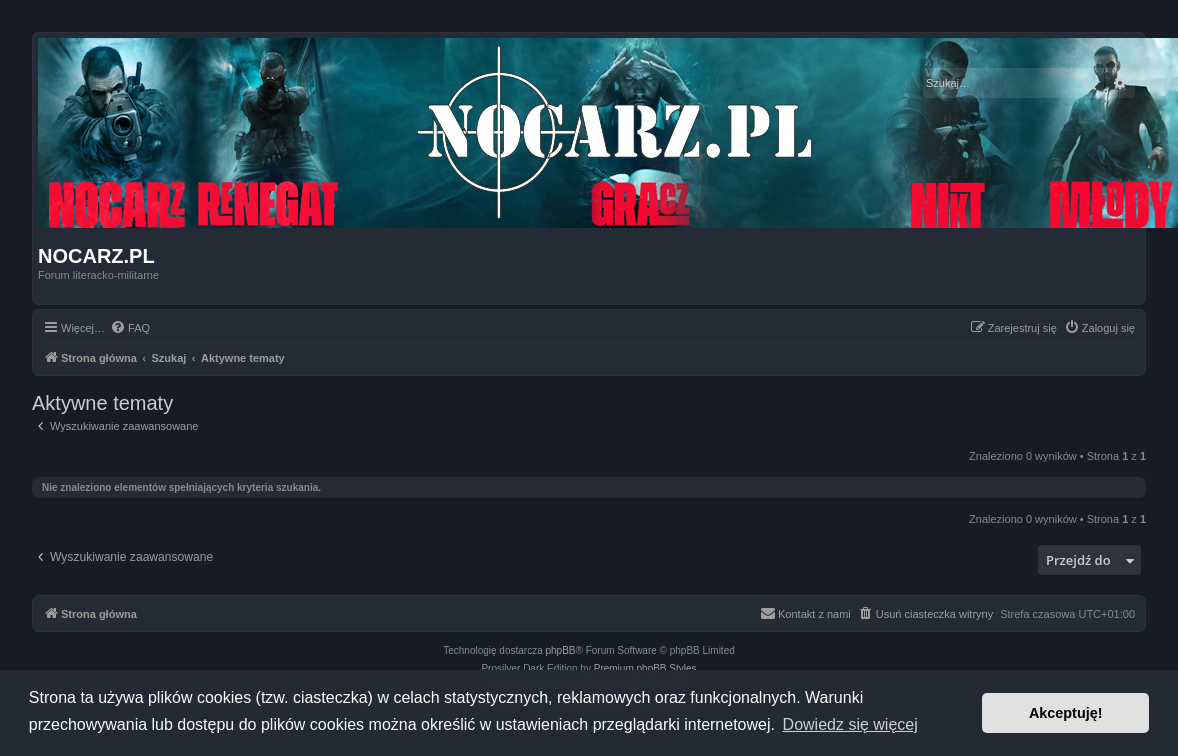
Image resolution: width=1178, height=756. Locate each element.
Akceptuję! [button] (1066, 713)
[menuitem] (130, 328)
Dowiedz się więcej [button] (850, 724)
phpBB (561, 650)
